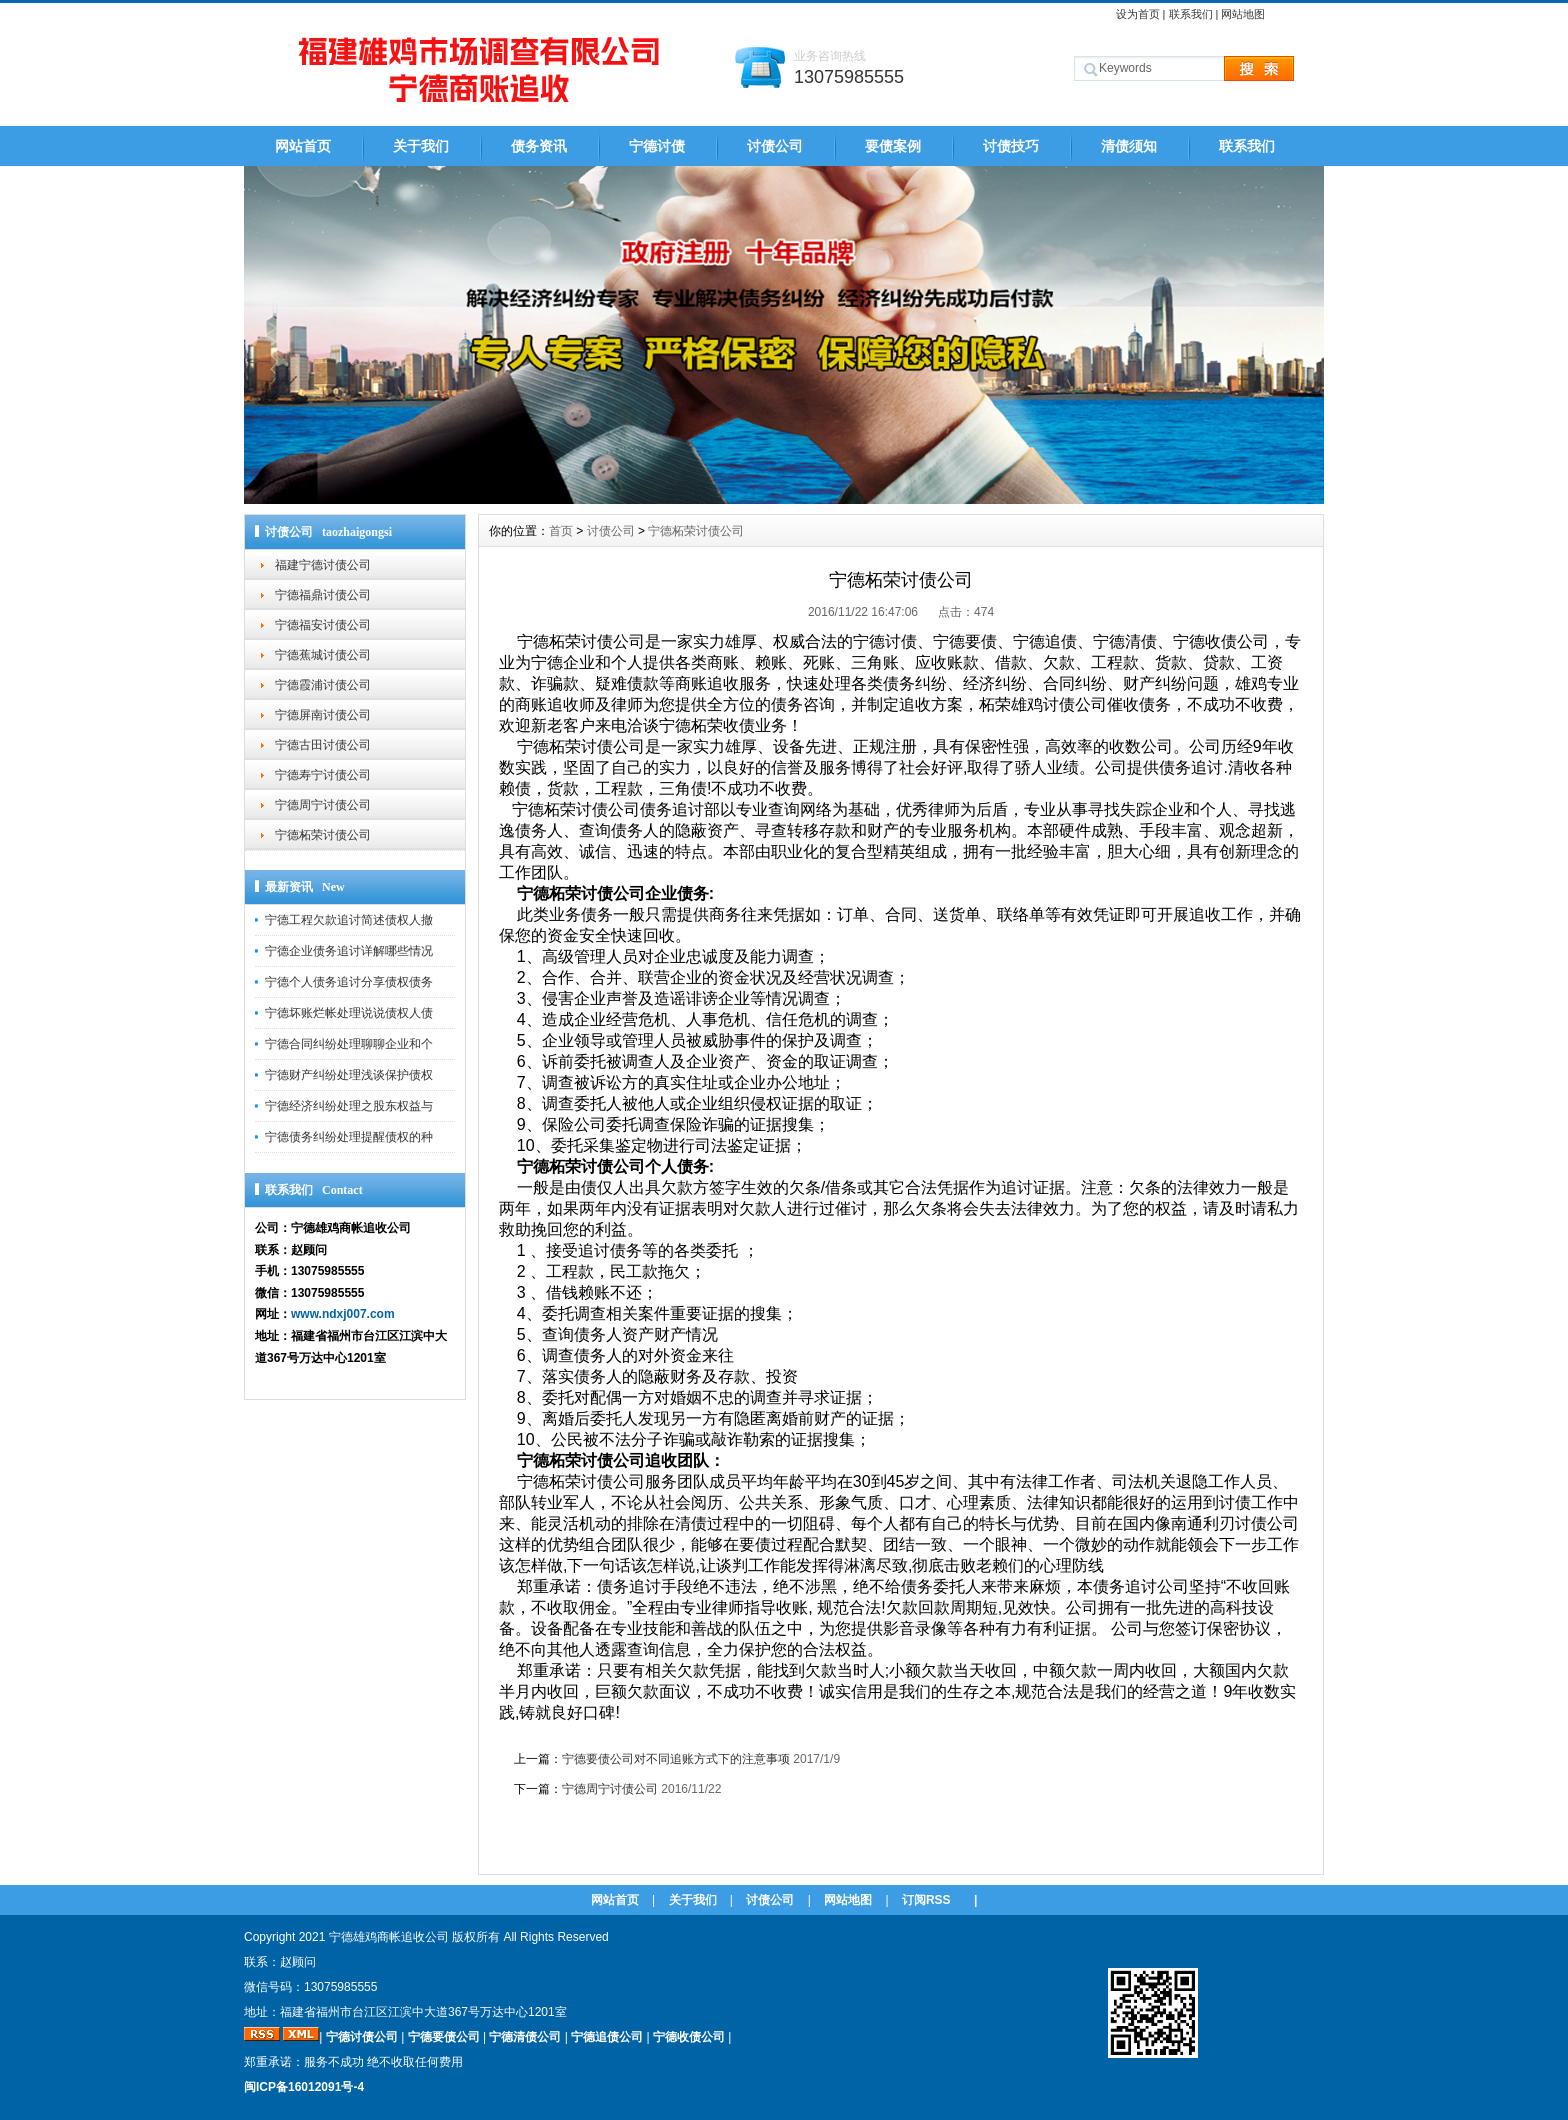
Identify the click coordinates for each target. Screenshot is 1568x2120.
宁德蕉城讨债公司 (323, 655)
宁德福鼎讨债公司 (323, 595)
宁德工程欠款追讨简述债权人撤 (349, 920)
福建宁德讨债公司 (323, 565)
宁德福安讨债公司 (323, 625)
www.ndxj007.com (343, 1314)
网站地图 (1243, 14)
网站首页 (303, 146)
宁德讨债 (657, 146)
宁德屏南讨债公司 (323, 715)
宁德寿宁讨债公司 (323, 775)
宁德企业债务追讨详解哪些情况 (349, 951)
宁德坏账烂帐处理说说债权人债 (349, 1013)
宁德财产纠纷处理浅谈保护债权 (349, 1075)
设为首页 (1138, 14)
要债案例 (893, 146)
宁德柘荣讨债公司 (323, 835)
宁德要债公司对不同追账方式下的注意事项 (676, 1759)
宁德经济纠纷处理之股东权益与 (349, 1106)
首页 (561, 531)
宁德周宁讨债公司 (323, 805)
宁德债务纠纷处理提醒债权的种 (349, 1137)
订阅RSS (926, 1900)
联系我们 (1191, 14)
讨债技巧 (1011, 146)
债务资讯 (539, 146)
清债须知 (1129, 146)
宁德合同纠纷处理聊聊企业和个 (349, 1044)
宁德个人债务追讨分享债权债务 (349, 982)
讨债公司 (775, 146)
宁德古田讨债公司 (323, 745)
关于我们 (421, 146)
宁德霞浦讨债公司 (323, 685)
